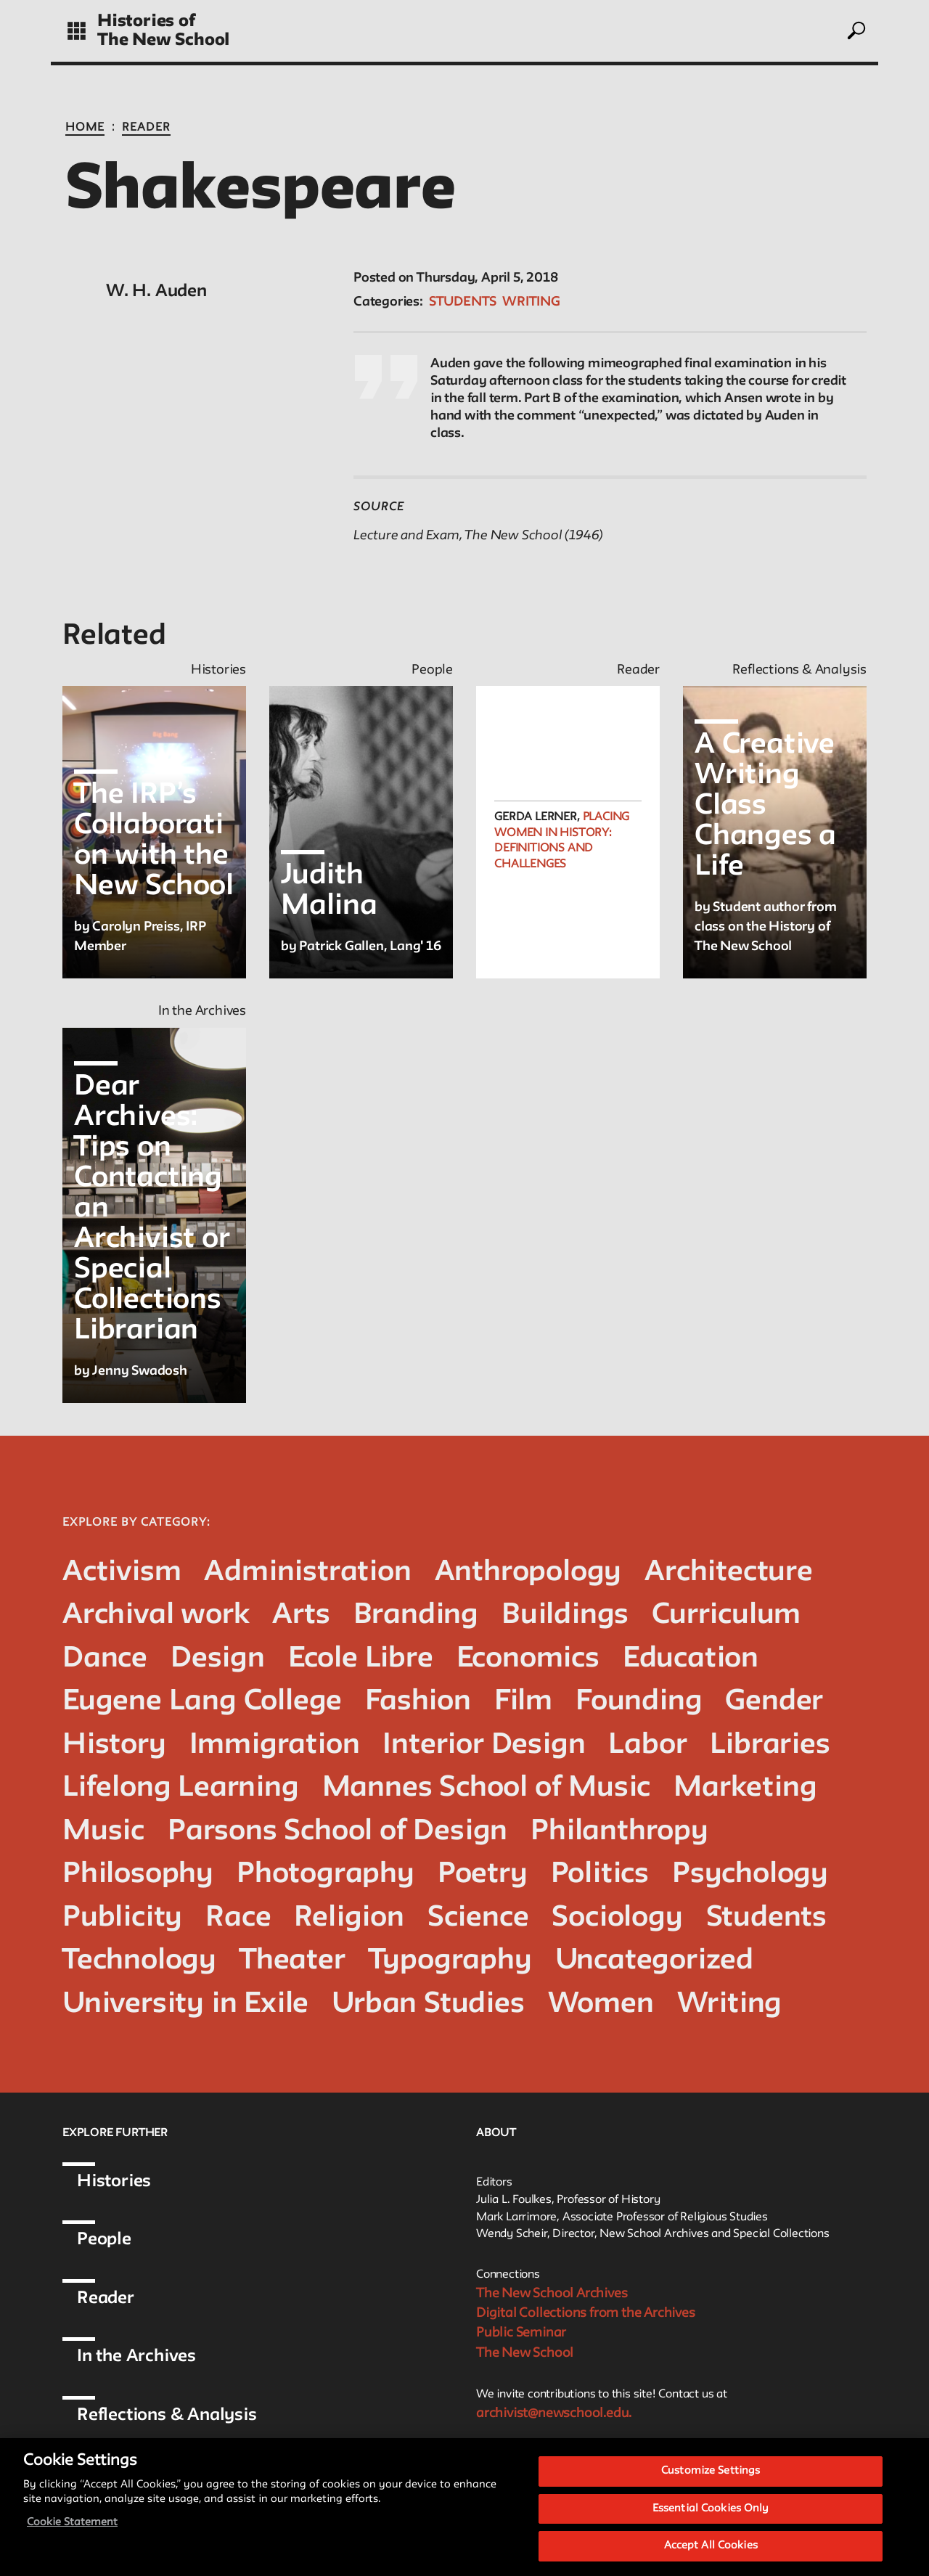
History (114, 1745)
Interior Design (483, 1745)
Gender (774, 1701)
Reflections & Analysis (167, 2415)
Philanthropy (619, 1831)
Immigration (274, 1745)
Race (238, 1918)
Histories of (146, 21)
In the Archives (136, 2356)
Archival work (155, 1615)
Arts (301, 1615)
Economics (528, 1659)
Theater (292, 1961)
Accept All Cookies (711, 2546)
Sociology (617, 1918)
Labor (647, 1745)
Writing (531, 302)
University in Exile (185, 2004)
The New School (163, 40)
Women (601, 2004)
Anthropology (528, 1572)
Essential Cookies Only (710, 2509)
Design (218, 1659)
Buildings (565, 1615)
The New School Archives (551, 2293)
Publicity (122, 1918)
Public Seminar (521, 2333)
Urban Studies (428, 2004)
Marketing (745, 1788)
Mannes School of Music (486, 1788)
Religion (349, 1918)
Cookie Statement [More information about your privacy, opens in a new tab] (72, 2522)
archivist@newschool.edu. (553, 2413)
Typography (450, 1961)
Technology (139, 1961)
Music (103, 1831)
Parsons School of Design (337, 1831)
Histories (114, 2181)
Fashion (418, 1701)
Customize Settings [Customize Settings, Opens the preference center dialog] (710, 2471)
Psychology (750, 1874)
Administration (307, 1572)
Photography (325, 1874)
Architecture (728, 1572)
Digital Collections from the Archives (585, 2313)
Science (478, 1918)
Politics (600, 1874)
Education (690, 1659)
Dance (104, 1659)
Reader (146, 128)
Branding (415, 1615)
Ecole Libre (360, 1659)
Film (523, 1701)
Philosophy (137, 1874)
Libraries (770, 1745)
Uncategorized (654, 1961)
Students (462, 302)
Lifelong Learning (180, 1788)
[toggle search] (855, 30)
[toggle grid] (76, 31)
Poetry (483, 1874)
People (104, 2239)
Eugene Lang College (202, 1701)
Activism (121, 1572)
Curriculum (726, 1615)
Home (85, 128)
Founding (639, 1701)
